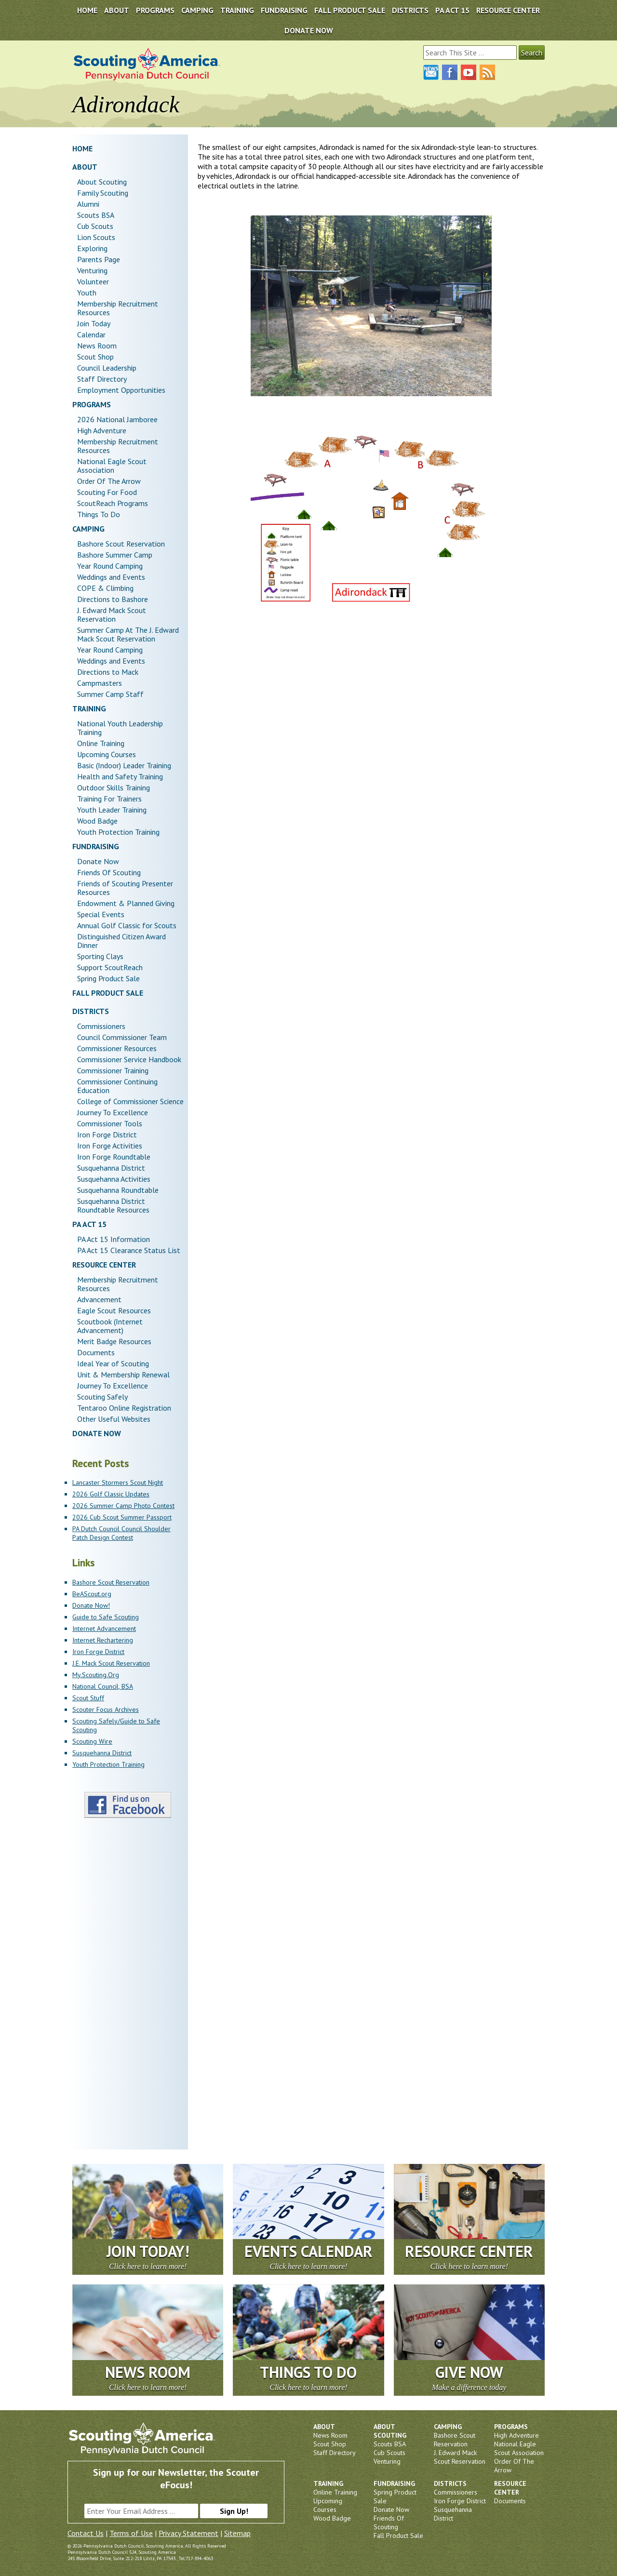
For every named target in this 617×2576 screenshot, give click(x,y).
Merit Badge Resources (114, 1341)
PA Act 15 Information (113, 1239)
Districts (410, 10)
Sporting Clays (100, 956)
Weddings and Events (111, 577)
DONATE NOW (308, 30)
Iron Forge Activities (109, 1145)
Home (87, 10)
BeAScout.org (91, 1593)
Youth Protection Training (118, 832)
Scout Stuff (88, 1698)
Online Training (100, 743)
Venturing (92, 270)
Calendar (91, 334)
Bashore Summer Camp (114, 555)
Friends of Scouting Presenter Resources (125, 888)
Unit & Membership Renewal (123, 1374)
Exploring (92, 248)
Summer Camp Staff (110, 694)
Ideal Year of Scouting (113, 1363)
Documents (96, 1352)
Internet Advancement (104, 1628)
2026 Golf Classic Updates (110, 1494)
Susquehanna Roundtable (118, 1190)
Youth (86, 292)
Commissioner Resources (117, 1048)
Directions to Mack (107, 672)
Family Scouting (102, 193)
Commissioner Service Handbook (129, 1059)
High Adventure (101, 430)
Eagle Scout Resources (114, 1310)
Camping (197, 10)
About (116, 10)
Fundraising (284, 10)
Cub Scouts (95, 226)
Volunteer (93, 281)
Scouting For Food (107, 492)
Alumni (88, 204)
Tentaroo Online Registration (124, 1408)
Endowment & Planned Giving (125, 903)
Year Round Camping (110, 566)
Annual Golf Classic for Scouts (126, 925)
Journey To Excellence (112, 1112)
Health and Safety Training (120, 776)
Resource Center (508, 10)
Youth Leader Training (112, 809)
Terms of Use (131, 2533)
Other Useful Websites (113, 1419)
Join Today (93, 323)
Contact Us (85, 2533)
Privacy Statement (188, 2533)
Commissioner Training (112, 1070)
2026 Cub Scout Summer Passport (122, 1517)
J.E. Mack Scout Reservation (111, 1663)
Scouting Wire (92, 1741)
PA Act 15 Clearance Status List (128, 1250)
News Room (97, 345)
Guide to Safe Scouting (105, 1617)
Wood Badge (97, 821)
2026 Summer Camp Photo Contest (123, 1505)
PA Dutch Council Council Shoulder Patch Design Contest (121, 1533)
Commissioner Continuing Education (117, 1086)
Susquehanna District (111, 1168)
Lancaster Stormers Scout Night (117, 1482)
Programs (155, 10)
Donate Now (98, 861)
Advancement (99, 1299)
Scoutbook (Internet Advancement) (110, 1326)
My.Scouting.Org (95, 1674)
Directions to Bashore (112, 599)
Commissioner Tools (109, 1123)
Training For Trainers (109, 798)
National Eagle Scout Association (112, 465)
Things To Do (98, 514)
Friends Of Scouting (109, 872)
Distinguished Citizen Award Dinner (121, 941)
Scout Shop (95, 356)
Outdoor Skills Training (113, 787)
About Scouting (102, 182)
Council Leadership (106, 368)
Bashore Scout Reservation (121, 543)
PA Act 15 (452, 10)
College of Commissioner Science (130, 1101)
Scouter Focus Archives (105, 1709)
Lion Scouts (96, 237)
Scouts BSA (95, 215)
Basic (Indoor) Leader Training (124, 765)
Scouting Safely (102, 1396)
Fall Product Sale (349, 10)
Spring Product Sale (108, 978)
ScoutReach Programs (112, 503)
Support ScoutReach (110, 967)
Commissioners (101, 1026)
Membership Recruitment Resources (117, 308)
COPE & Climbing (105, 588)
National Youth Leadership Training (120, 728)
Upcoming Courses (106, 754)
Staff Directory (102, 379)
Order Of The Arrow (109, 481)
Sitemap (237, 2533)
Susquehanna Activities (113, 1179)
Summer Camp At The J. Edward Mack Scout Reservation (128, 634)
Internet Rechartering (102, 1640)
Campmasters (99, 683)
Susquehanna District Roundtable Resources (113, 1205)
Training (237, 10)
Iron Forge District (107, 1134)
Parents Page (98, 259)
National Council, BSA (102, 1686)
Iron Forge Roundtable (113, 1156)
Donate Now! (91, 1605)
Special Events (100, 914)
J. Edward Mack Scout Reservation (111, 614)
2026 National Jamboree (117, 419)
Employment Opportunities (121, 390)
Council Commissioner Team (122, 1037)
